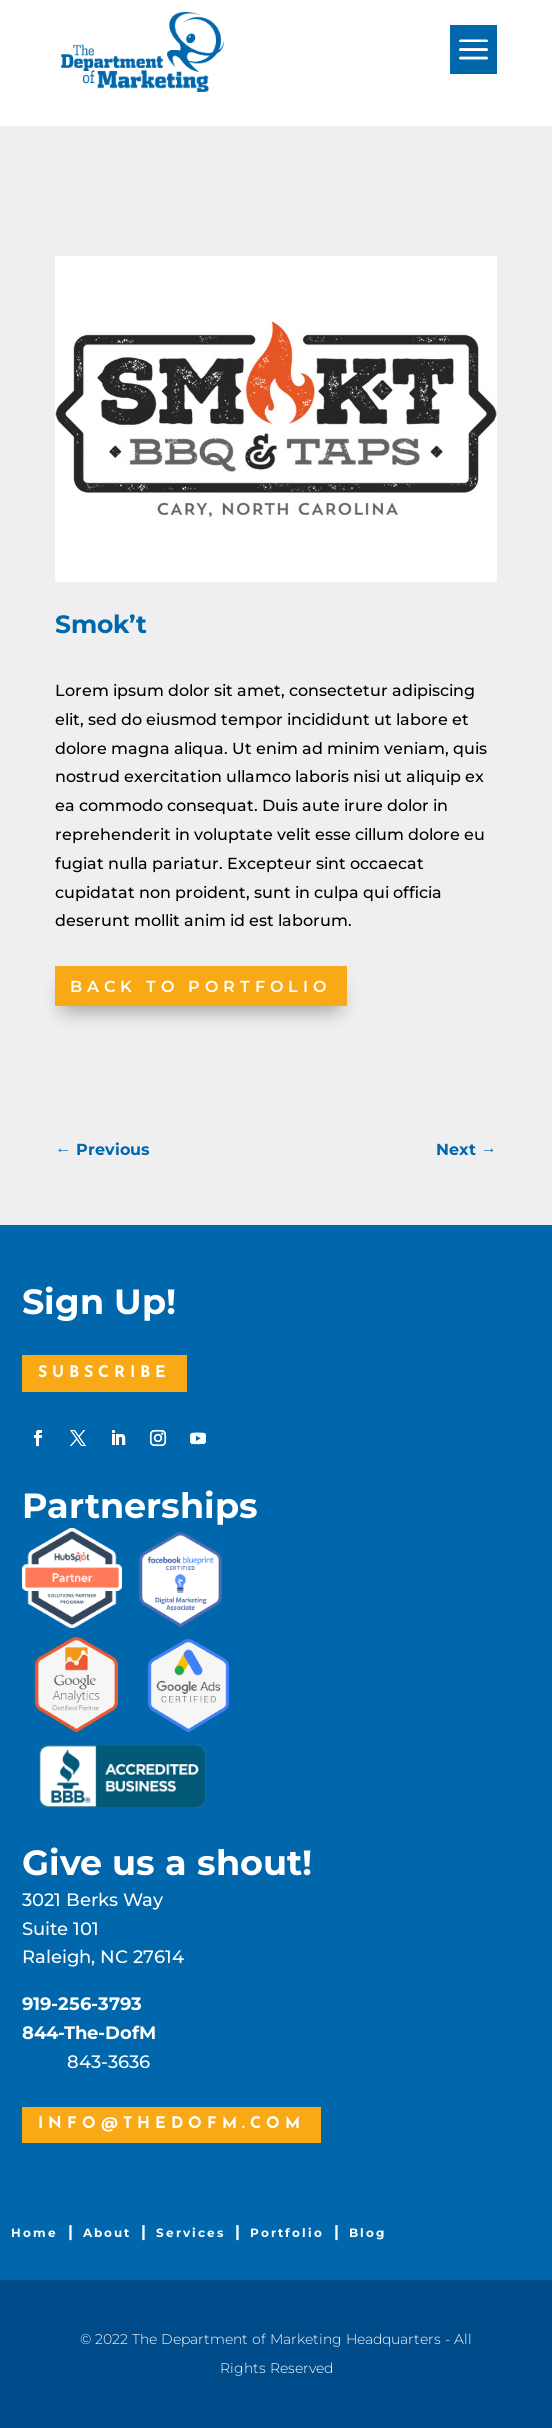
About (107, 2232)
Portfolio (287, 2232)
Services (190, 2232)
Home (34, 2232)
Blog (367, 2232)
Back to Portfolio (200, 986)
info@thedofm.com (171, 2124)
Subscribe (104, 1373)
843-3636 (108, 2062)
